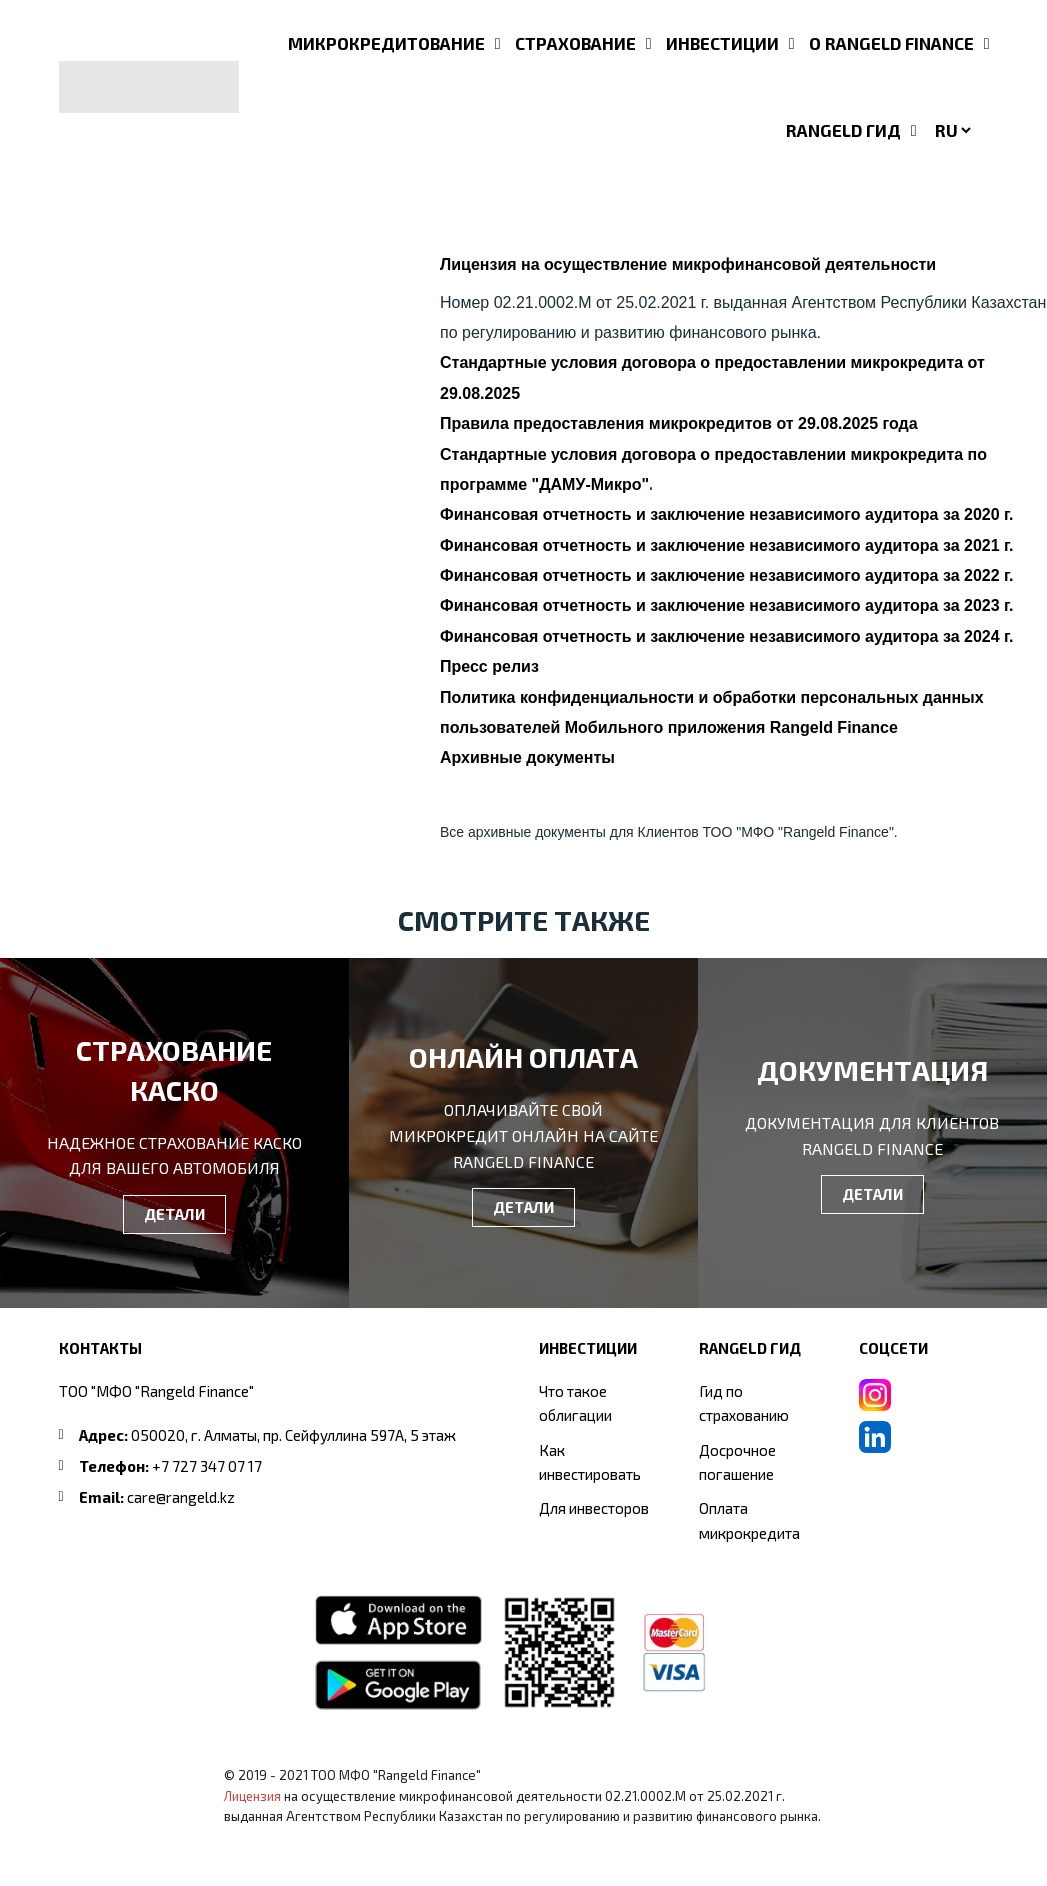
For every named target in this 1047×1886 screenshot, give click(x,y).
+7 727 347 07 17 (207, 1466)
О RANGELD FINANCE (891, 43)
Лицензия (252, 1796)
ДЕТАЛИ (174, 1214)
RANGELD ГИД (843, 130)
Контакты (100, 1348)
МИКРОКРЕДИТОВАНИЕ (386, 43)
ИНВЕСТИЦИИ (722, 43)
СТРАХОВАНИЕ (575, 43)
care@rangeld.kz (181, 1497)
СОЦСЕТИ (893, 1348)
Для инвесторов (594, 1508)
